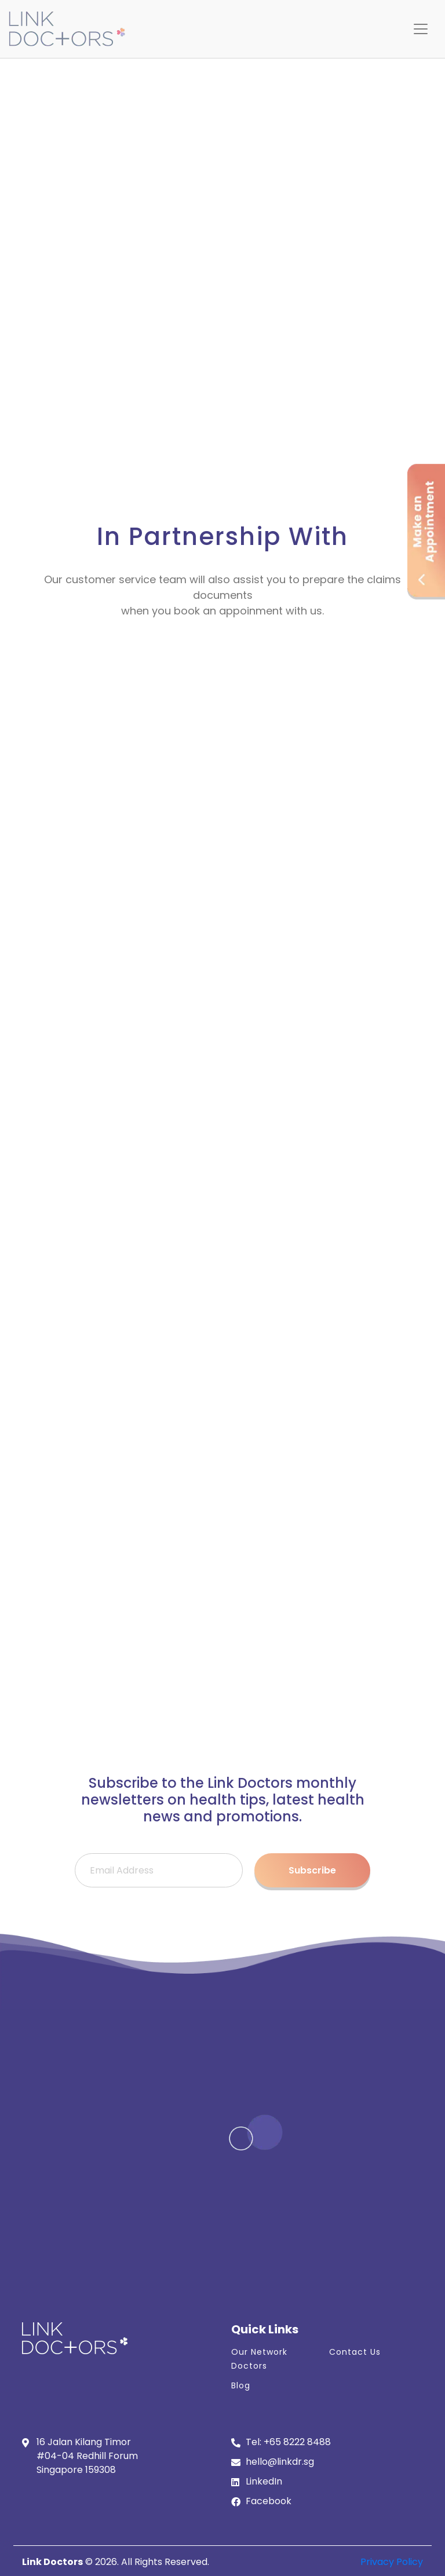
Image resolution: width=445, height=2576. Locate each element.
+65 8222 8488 (297, 2442)
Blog (240, 2385)
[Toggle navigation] (420, 29)
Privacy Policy (391, 2561)
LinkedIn (264, 2481)
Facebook (268, 2501)
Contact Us (355, 2352)
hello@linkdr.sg (280, 2461)
